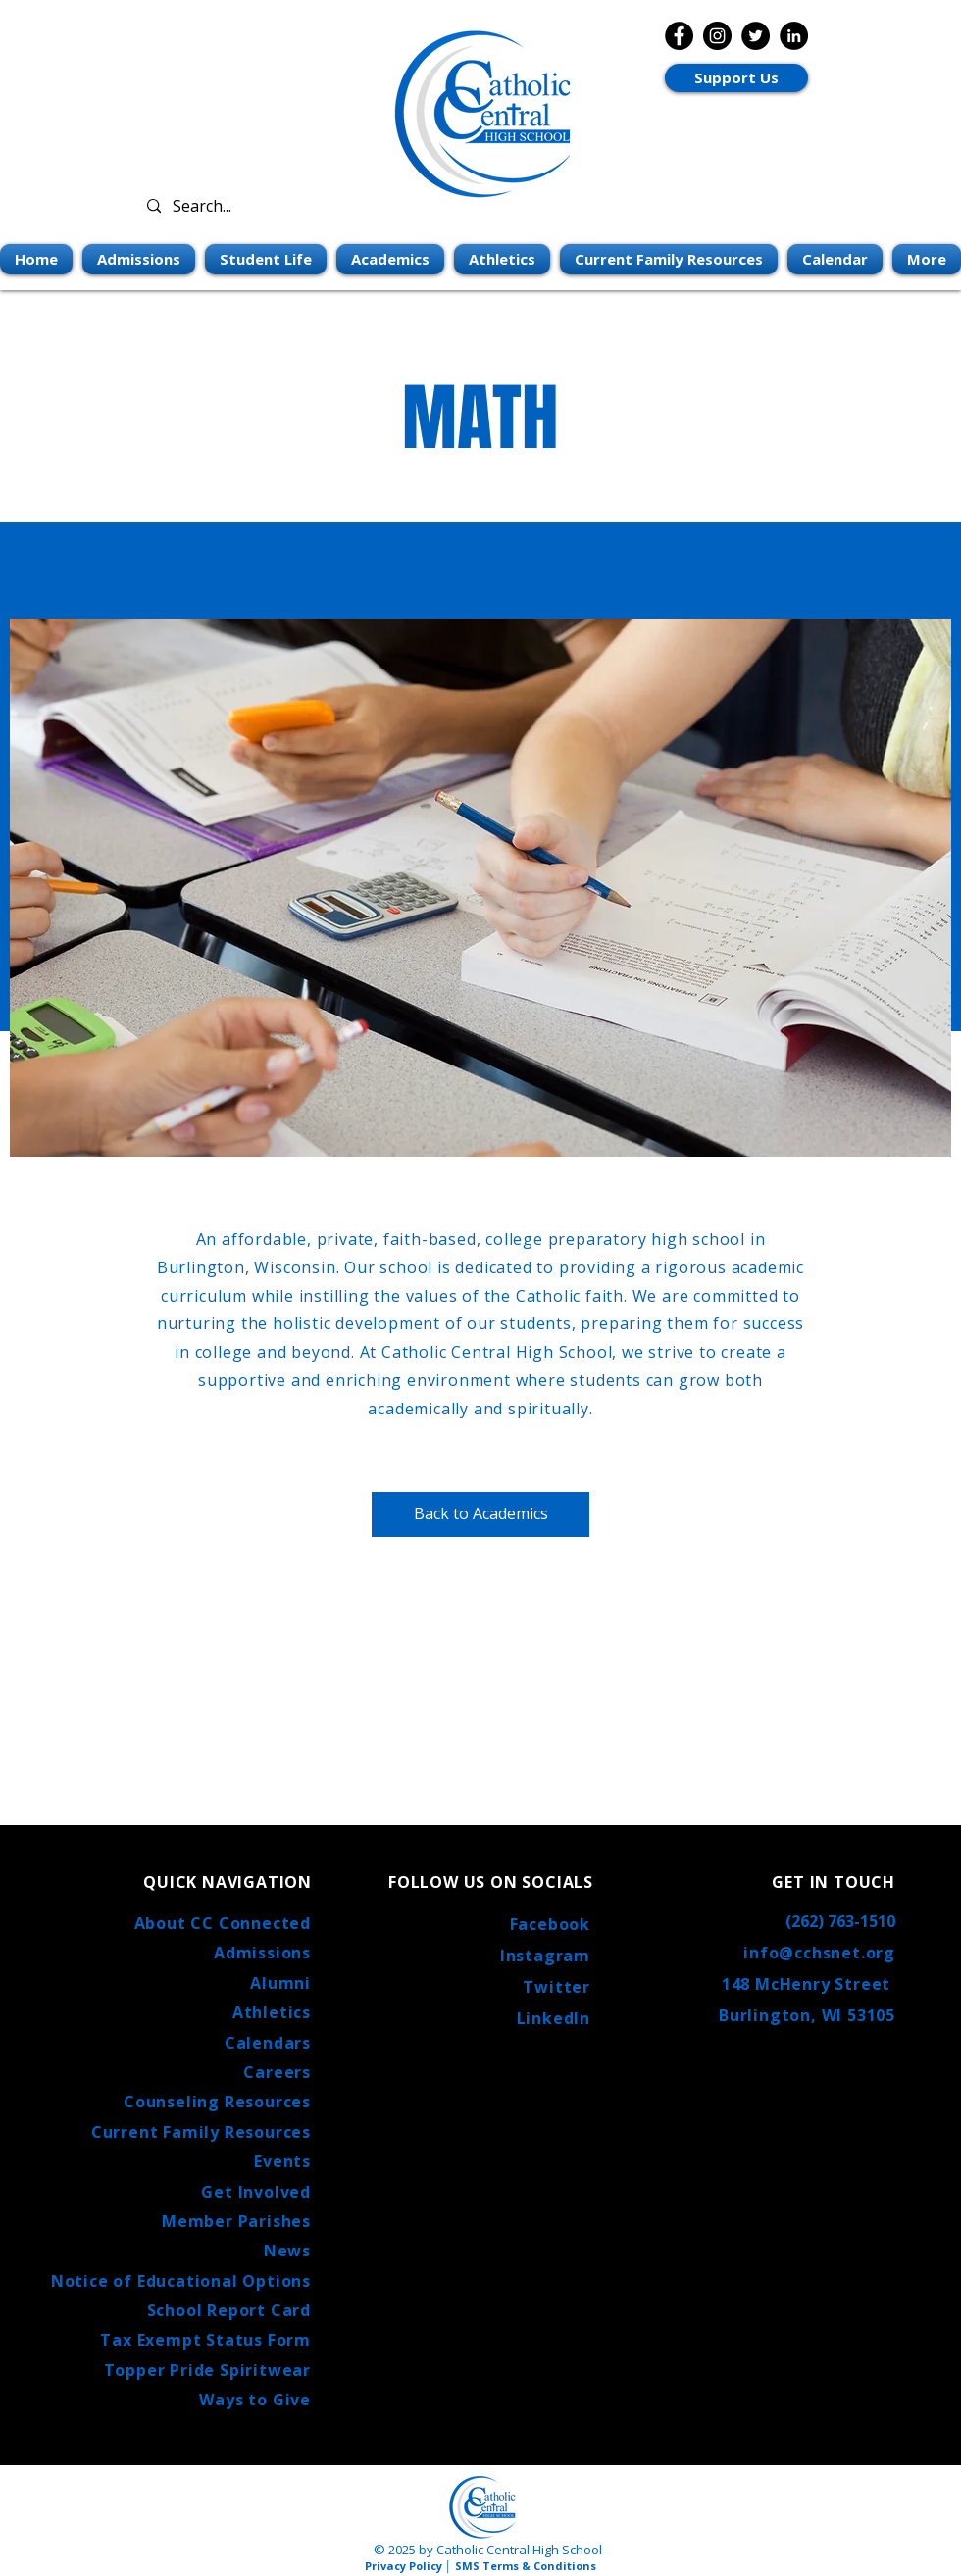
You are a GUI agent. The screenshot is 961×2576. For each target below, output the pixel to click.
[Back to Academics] (480, 1514)
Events (282, 2161)
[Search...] (257, 206)
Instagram (545, 1955)
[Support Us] (736, 78)
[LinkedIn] (794, 36)
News (287, 2250)
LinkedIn (553, 2018)
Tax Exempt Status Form (205, 2340)
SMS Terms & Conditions (525, 2565)
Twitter (556, 1987)
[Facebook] (679, 36)
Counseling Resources (217, 2101)
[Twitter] (755, 36)
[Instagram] (717, 36)
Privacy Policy (403, 2565)
